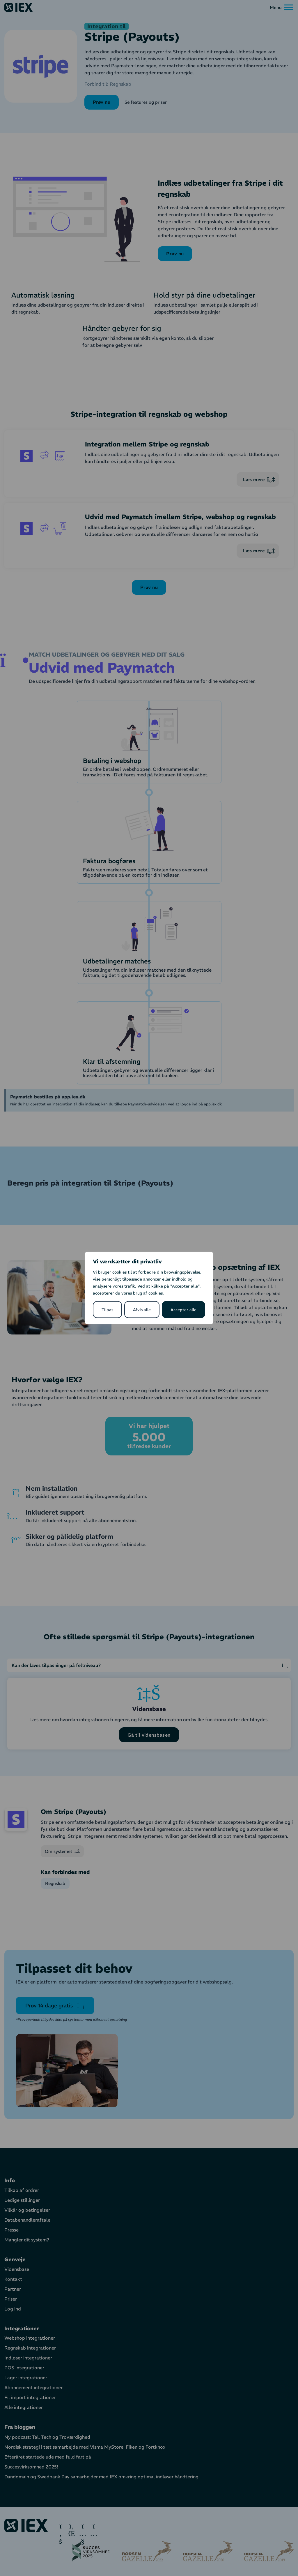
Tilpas (107, 1309)
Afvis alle (142, 1309)
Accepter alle (183, 1309)
